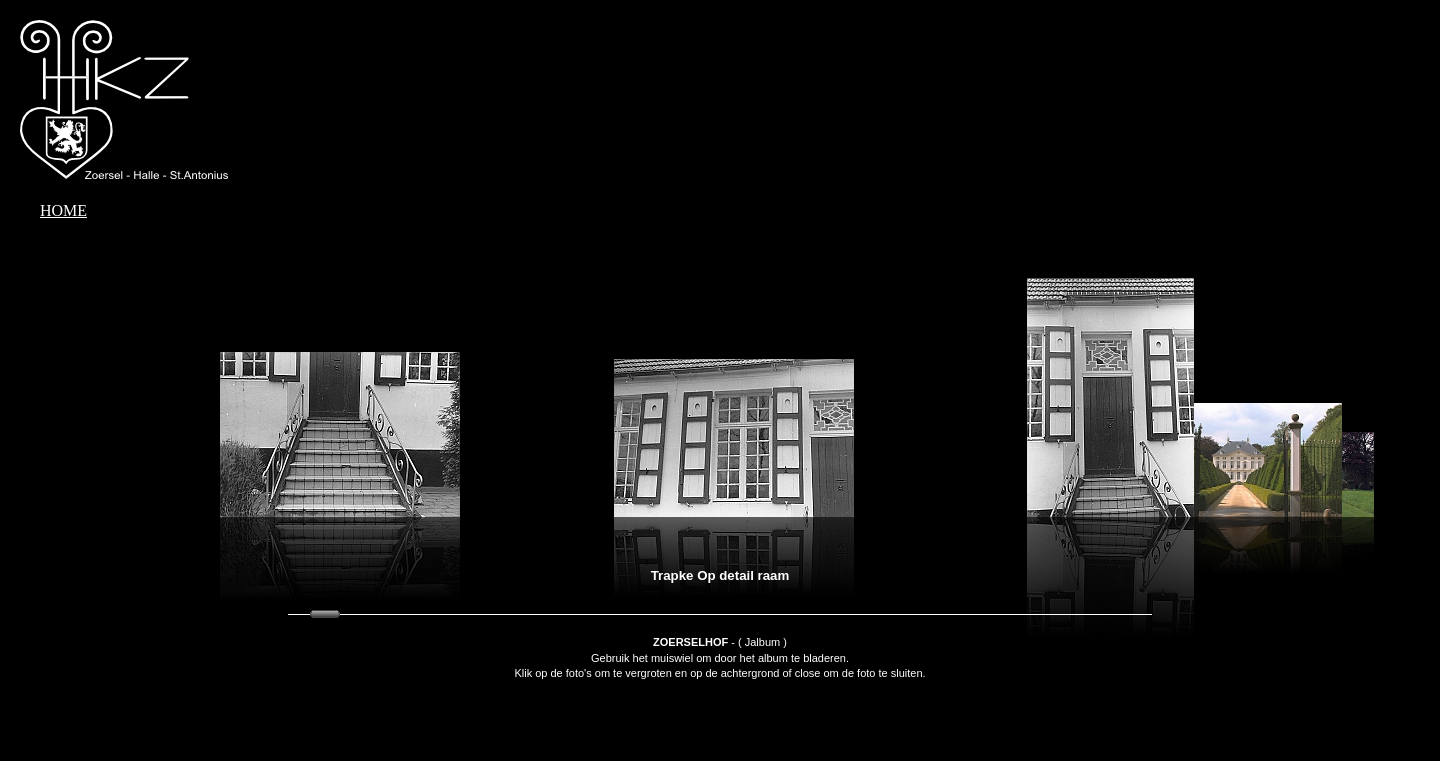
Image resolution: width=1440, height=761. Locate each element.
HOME (63, 210)
